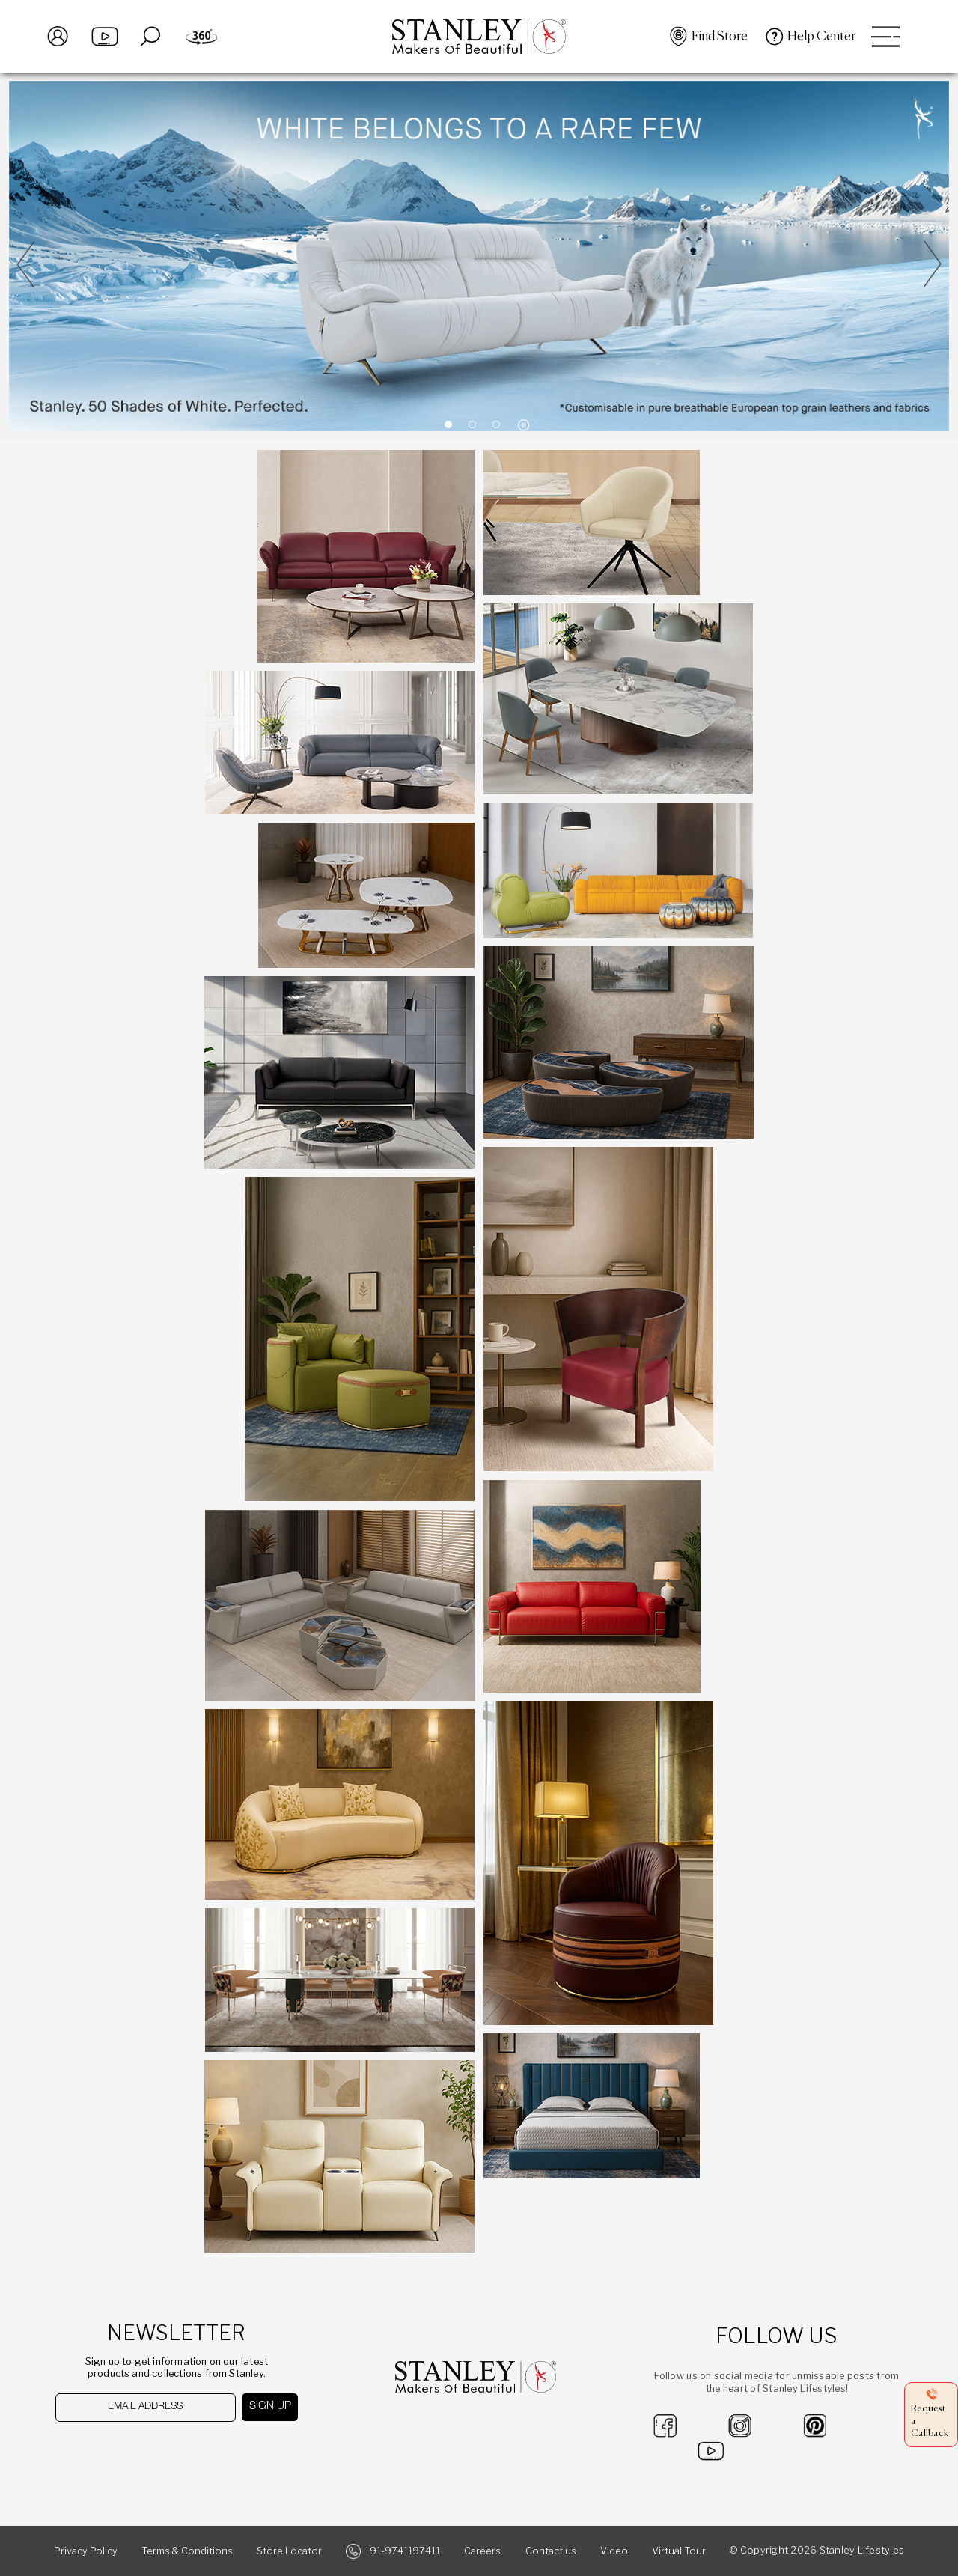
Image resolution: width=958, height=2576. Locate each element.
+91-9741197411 (402, 2551)
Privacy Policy (86, 2551)
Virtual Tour (679, 2551)
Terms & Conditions (187, 2551)
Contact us (550, 2551)
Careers (482, 2551)
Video (614, 2551)
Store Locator (289, 2551)
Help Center (821, 36)
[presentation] (132, 2451)
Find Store (720, 36)
